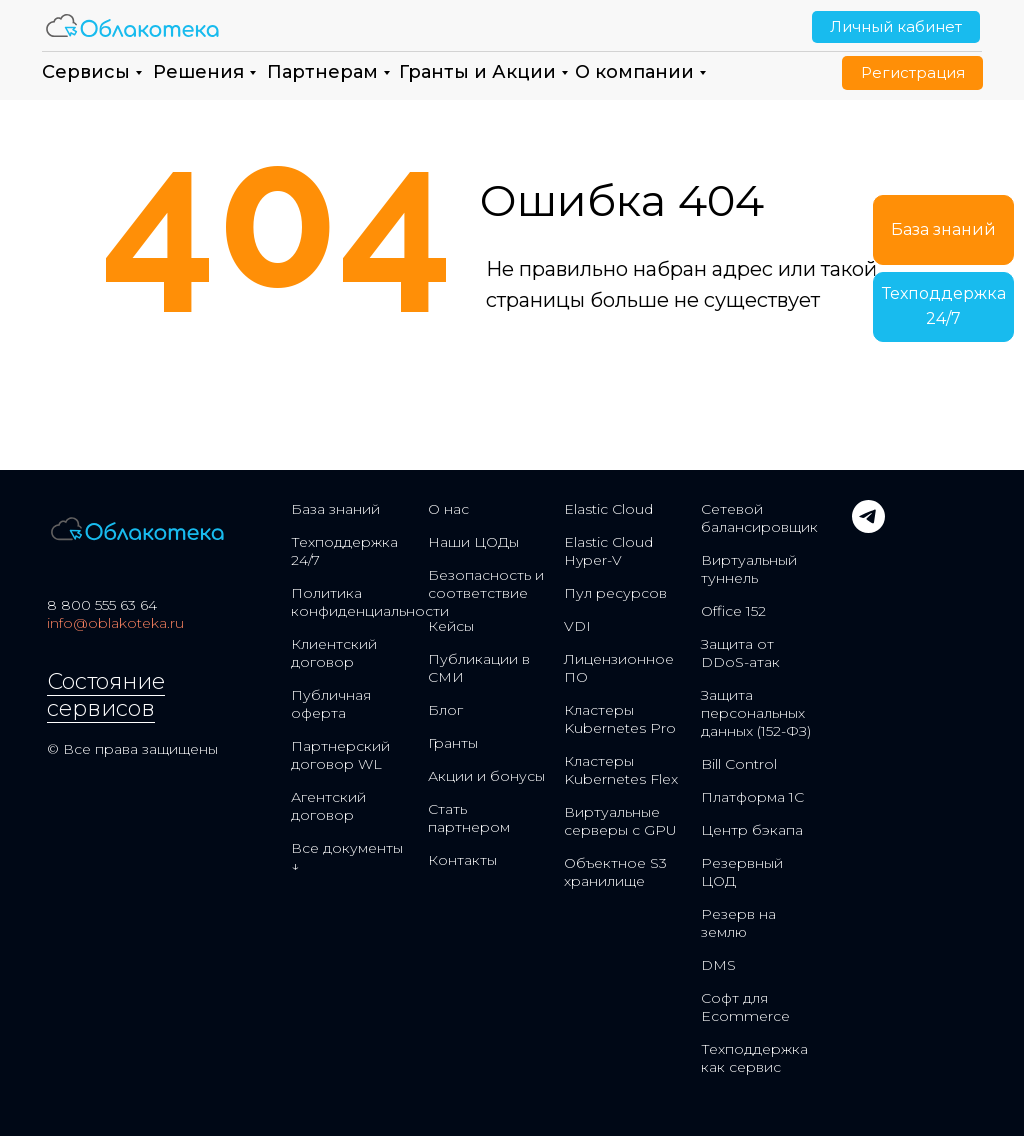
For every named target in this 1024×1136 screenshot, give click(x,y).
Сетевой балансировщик (759, 518)
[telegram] (868, 527)
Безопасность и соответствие (486, 584)
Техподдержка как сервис (754, 1058)
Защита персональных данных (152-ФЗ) (756, 713)
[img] (132, 25)
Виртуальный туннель (749, 569)
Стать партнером (469, 818)
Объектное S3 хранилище (615, 872)
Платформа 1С (752, 797)
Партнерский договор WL (340, 755)
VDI (577, 626)
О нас (448, 509)
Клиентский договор (334, 653)
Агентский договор (328, 806)
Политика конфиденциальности (370, 602)
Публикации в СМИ (479, 668)
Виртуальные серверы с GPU (620, 821)
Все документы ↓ (347, 857)
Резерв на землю (738, 923)
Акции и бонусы (486, 776)
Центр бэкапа (752, 830)
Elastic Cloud (608, 509)
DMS (718, 965)
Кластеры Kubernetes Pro (620, 719)
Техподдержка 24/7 (344, 551)
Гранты (453, 743)
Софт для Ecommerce (745, 1007)
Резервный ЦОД (742, 872)
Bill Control (739, 764)
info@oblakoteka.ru (115, 623)
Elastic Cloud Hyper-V (608, 551)
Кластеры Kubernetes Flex (621, 770)
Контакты (462, 860)
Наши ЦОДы (473, 542)
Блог (445, 710)
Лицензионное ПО (619, 668)
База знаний (335, 509)
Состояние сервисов (106, 695)
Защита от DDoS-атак (740, 653)
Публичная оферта (331, 704)
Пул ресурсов (615, 593)
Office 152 (733, 611)
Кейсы (451, 626)
